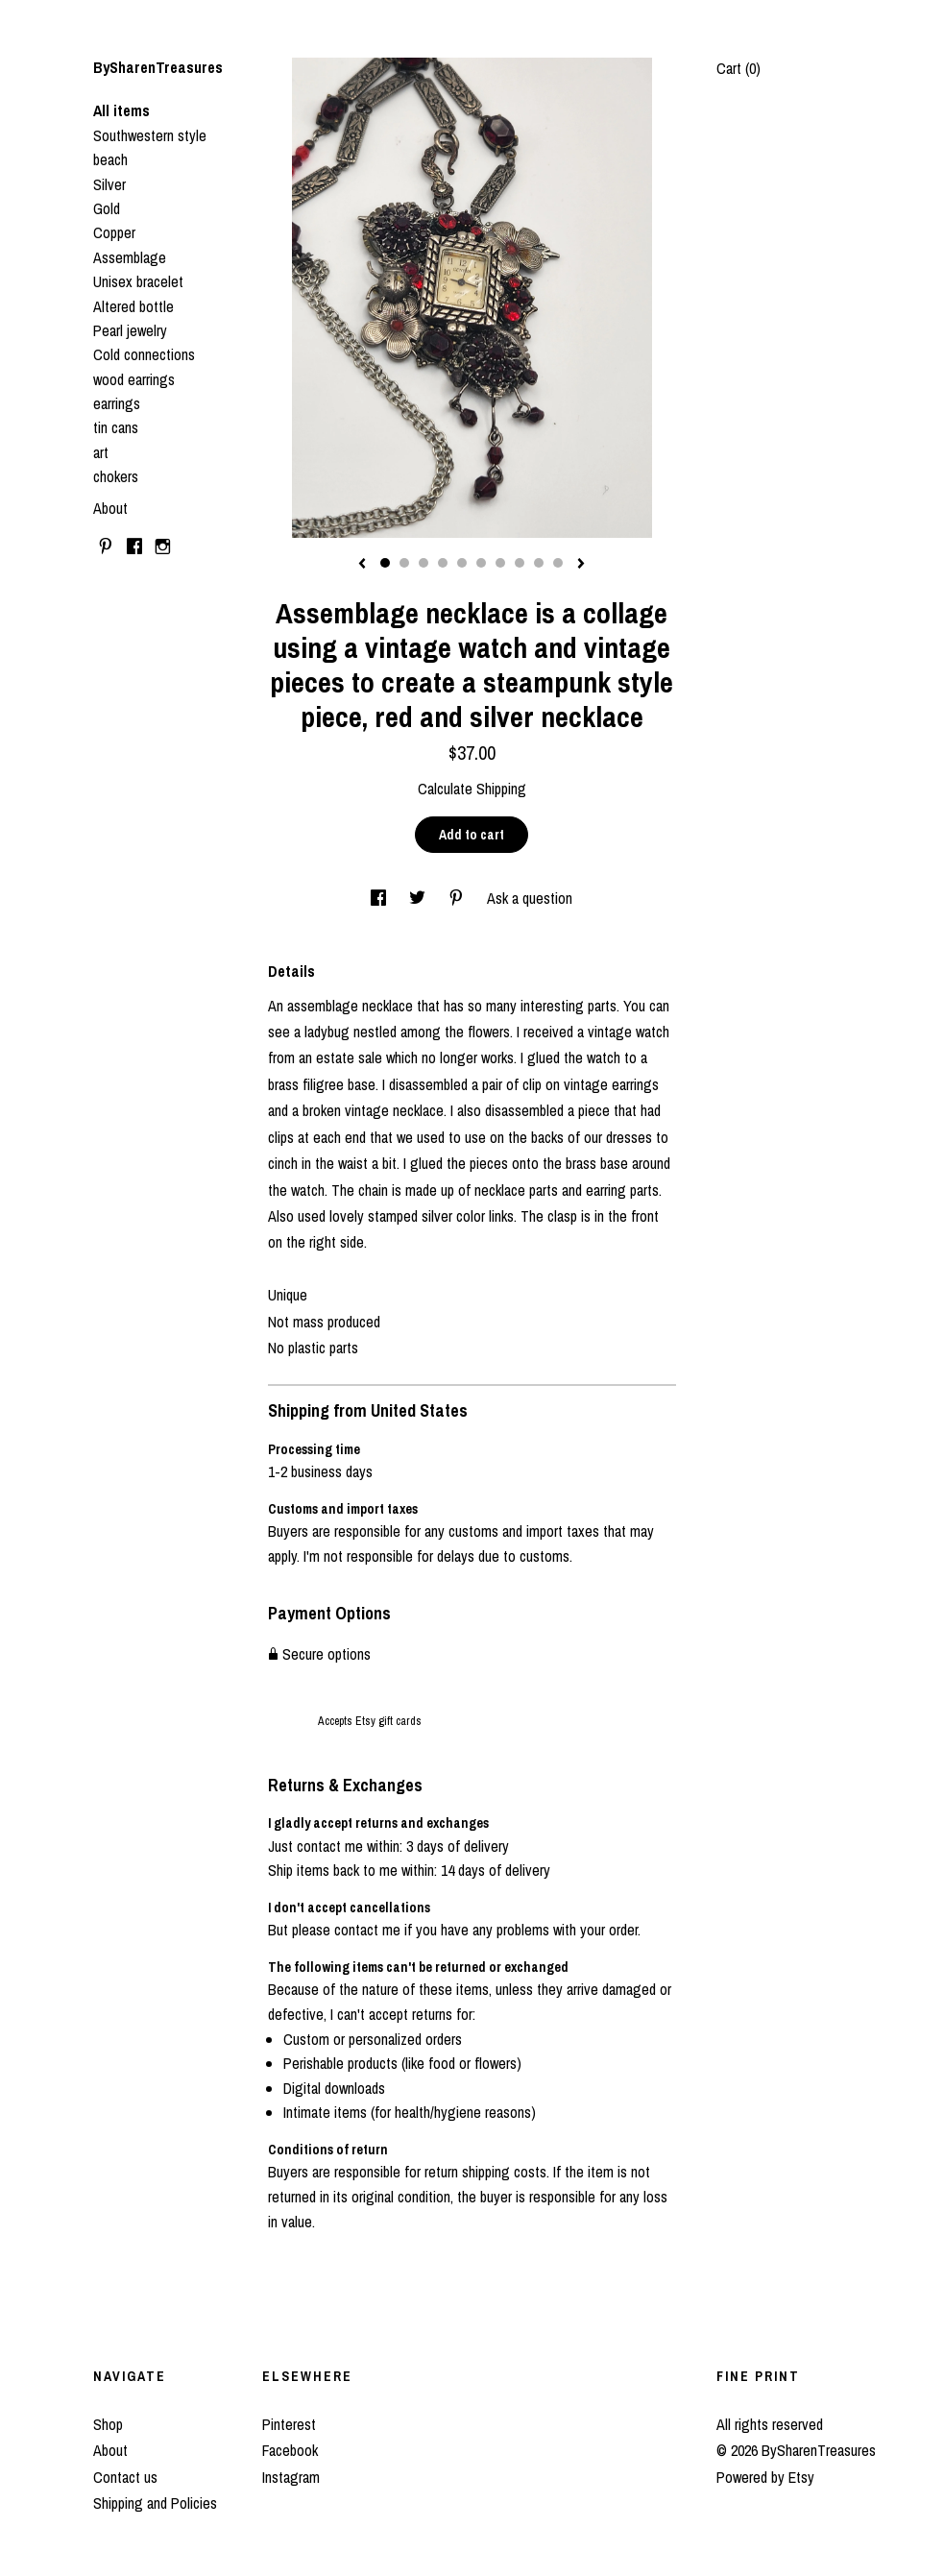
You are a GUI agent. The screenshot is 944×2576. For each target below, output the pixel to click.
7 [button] (500, 563)
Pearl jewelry (130, 330)
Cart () (738, 68)
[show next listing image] (581, 564)
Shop (108, 2424)
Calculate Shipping (472, 788)
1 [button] (385, 563)
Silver (109, 184)
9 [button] (539, 563)
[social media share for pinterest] (458, 898)
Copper (114, 232)
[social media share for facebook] (380, 898)
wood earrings (134, 379)
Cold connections (144, 354)
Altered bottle (133, 306)
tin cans (115, 427)
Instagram (291, 2477)
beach (110, 159)
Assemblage (129, 257)
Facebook (290, 2450)
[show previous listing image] (362, 564)
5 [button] (462, 563)
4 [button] (443, 563)
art (101, 452)
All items (121, 110)
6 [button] (481, 563)
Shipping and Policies (155, 2503)
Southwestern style (149, 135)
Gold (106, 208)
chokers (115, 476)
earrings (116, 403)
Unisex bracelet (138, 281)
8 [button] (519, 563)
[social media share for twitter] (419, 898)
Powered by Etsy (765, 2477)
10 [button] (558, 563)
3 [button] (423, 563)
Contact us (125, 2477)
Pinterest (289, 2424)
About (110, 508)
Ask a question (529, 898)
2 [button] (404, 563)
